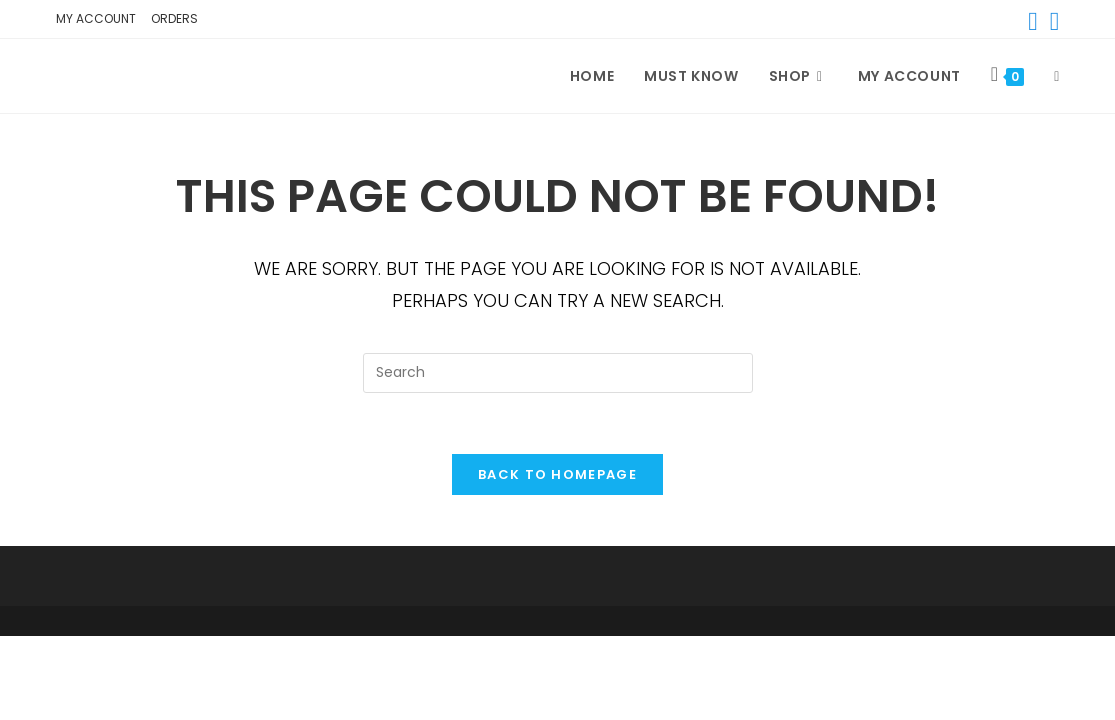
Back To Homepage (557, 474)
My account (96, 18)
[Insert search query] (558, 373)
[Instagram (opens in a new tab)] (1052, 22)
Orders (174, 18)
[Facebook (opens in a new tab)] (1033, 22)
